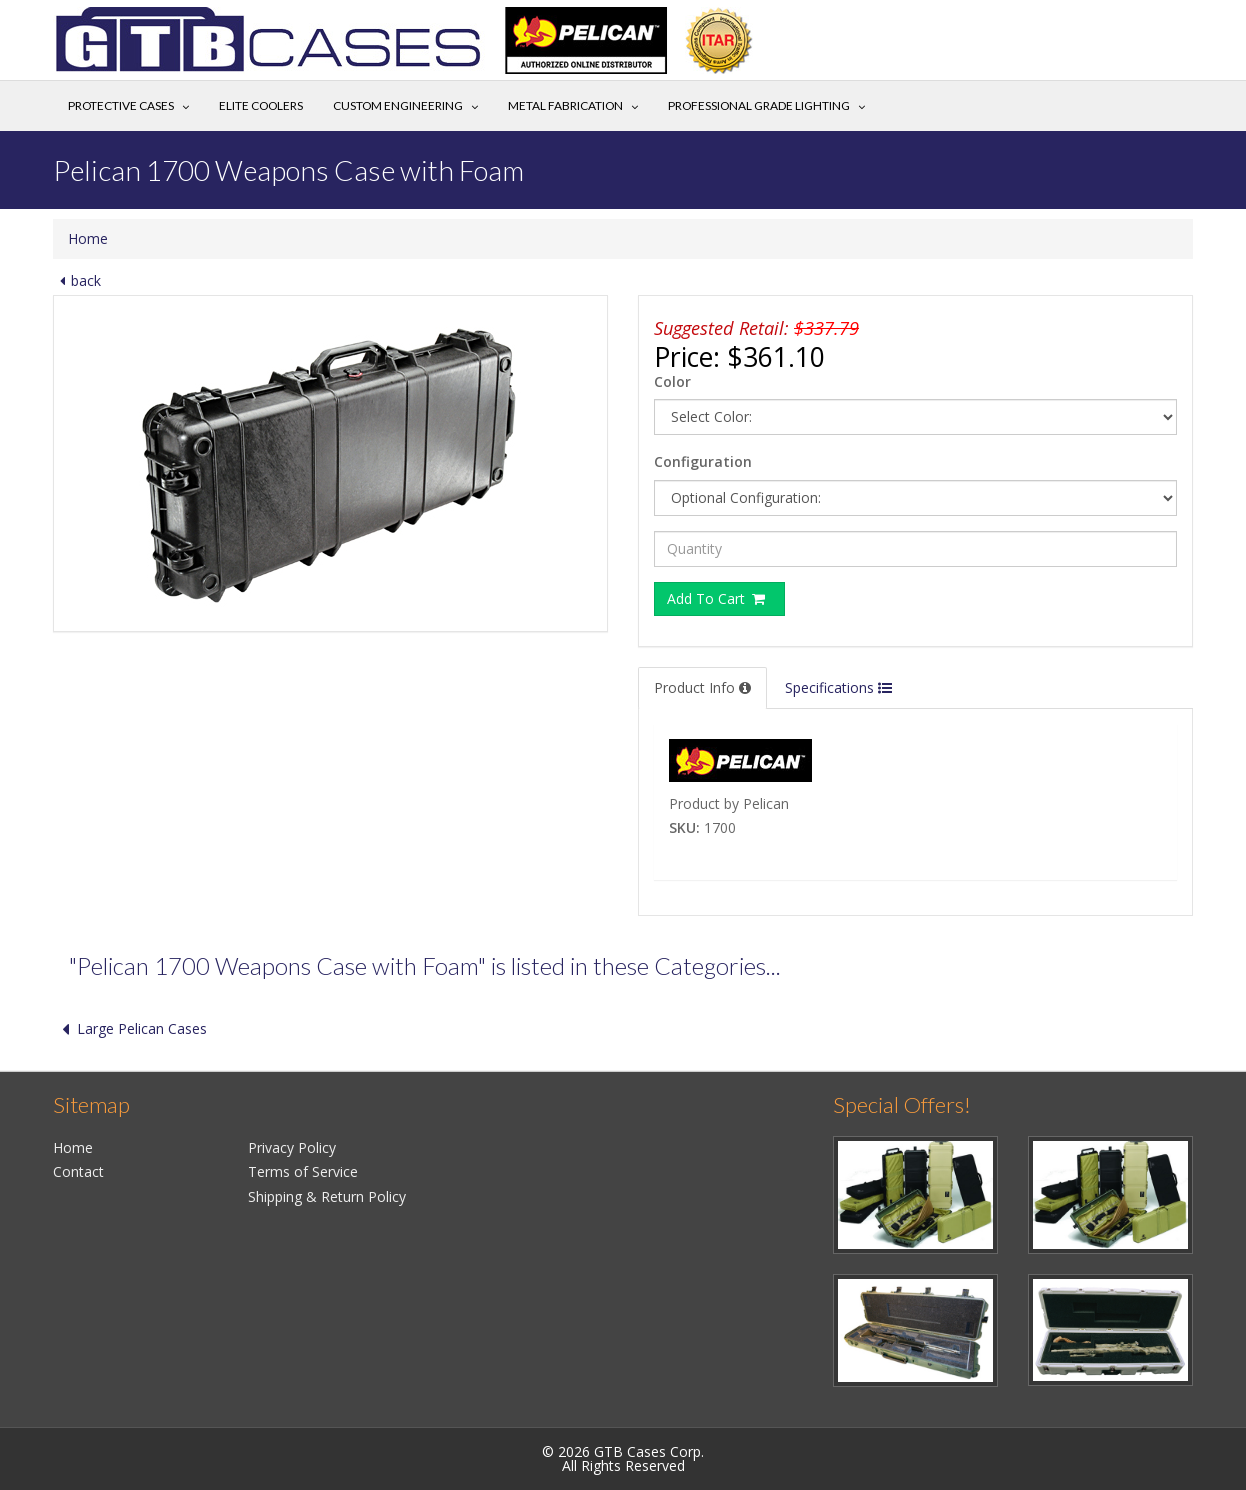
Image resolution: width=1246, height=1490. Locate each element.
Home (88, 238)
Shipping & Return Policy (327, 1196)
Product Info (702, 687)
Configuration (703, 461)
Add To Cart (717, 598)
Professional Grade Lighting (759, 105)
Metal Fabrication (565, 105)
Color (672, 381)
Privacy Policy (292, 1147)
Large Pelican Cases (130, 1028)
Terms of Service (303, 1171)
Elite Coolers (261, 105)
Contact (78, 1171)
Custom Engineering (398, 105)
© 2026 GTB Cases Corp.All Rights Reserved (623, 1458)
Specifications (838, 687)
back (77, 280)
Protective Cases (121, 105)
